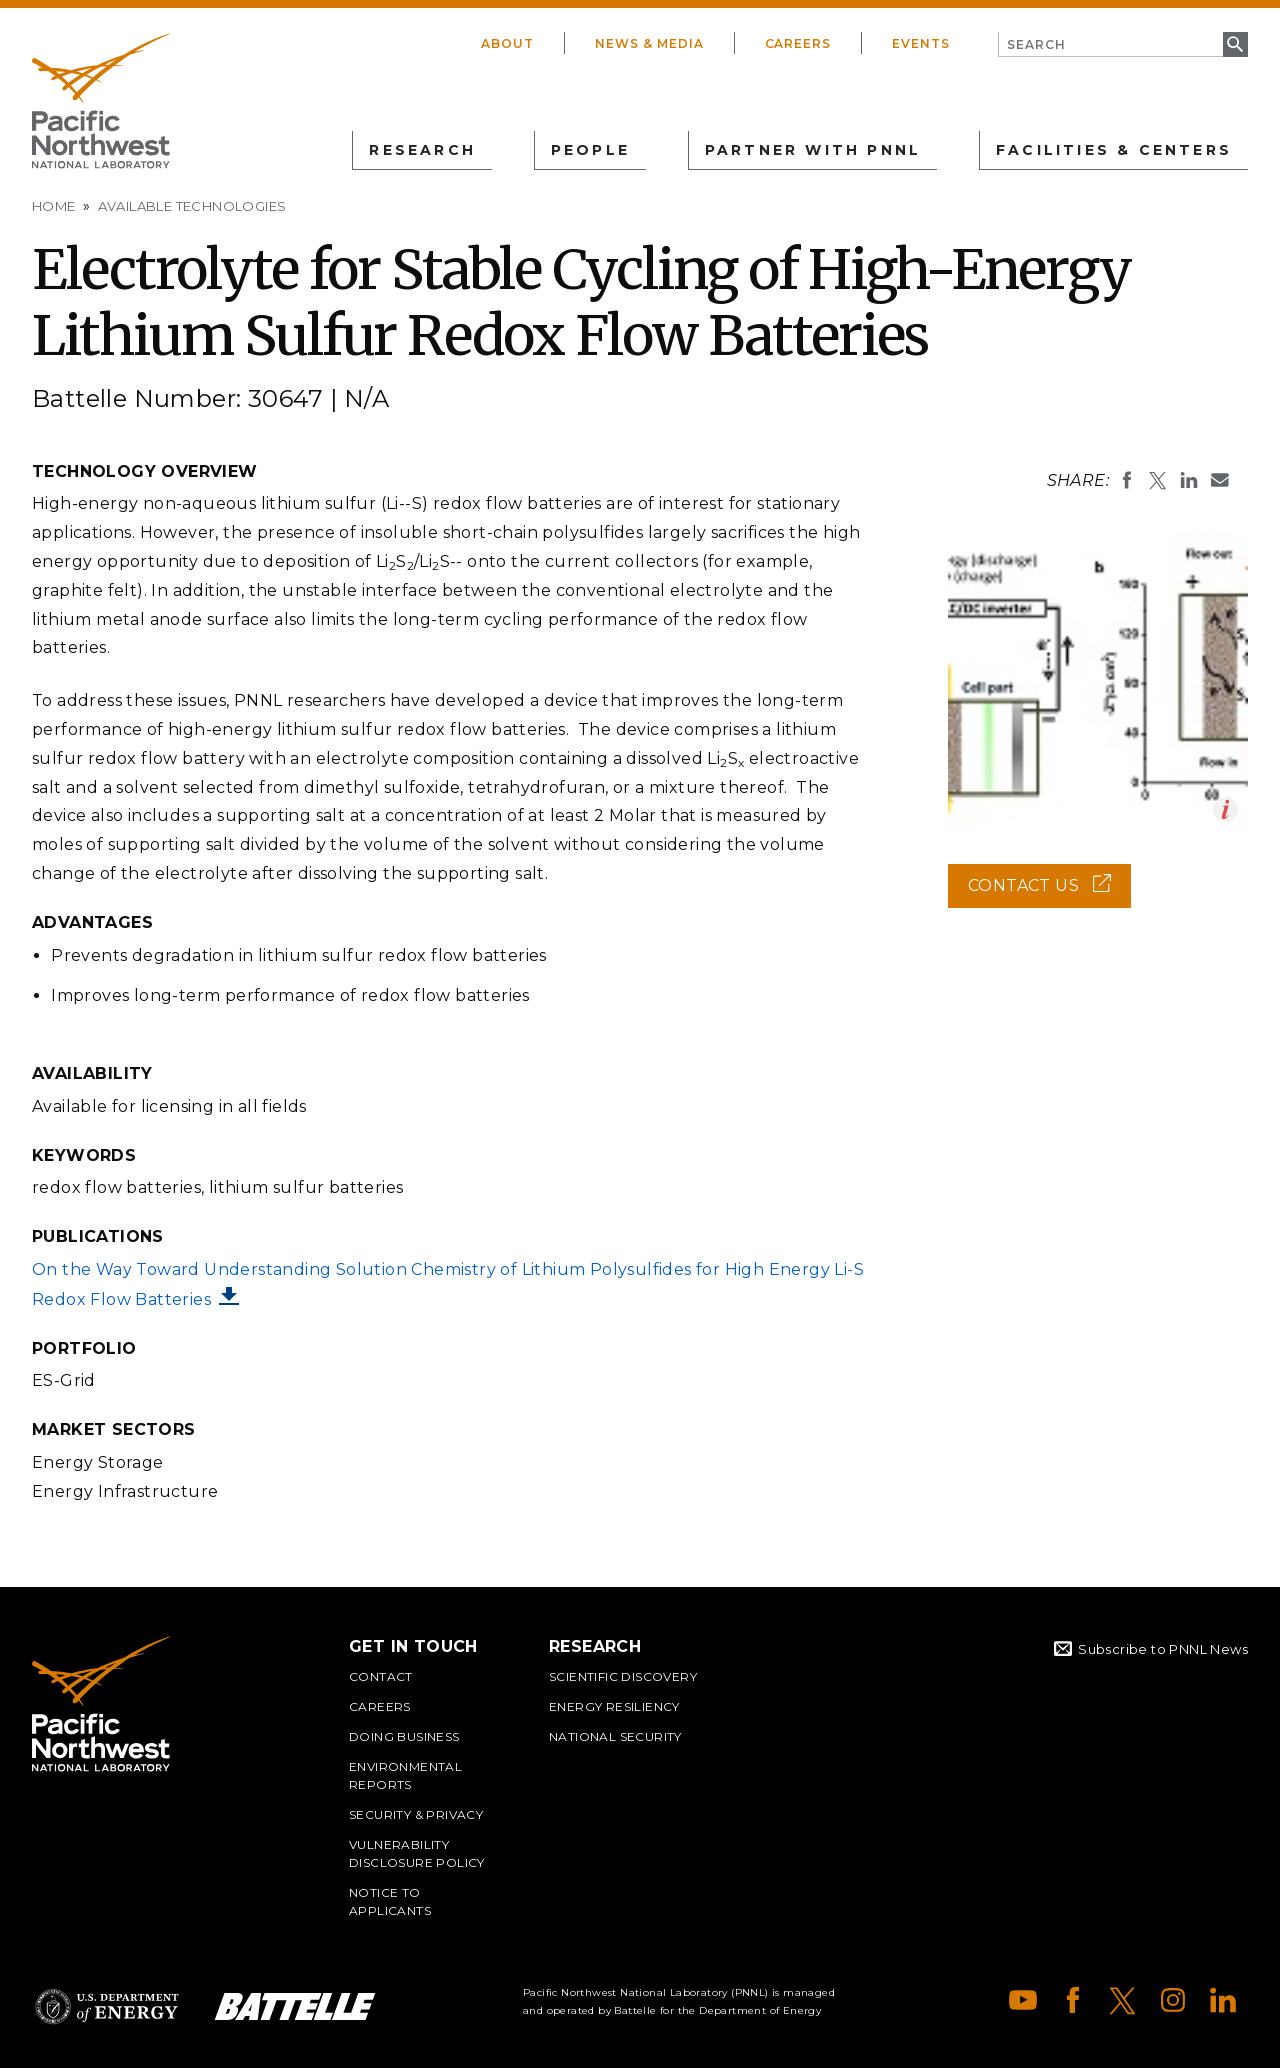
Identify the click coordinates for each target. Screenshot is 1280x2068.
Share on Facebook (1127, 480)
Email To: (1220, 480)
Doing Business (404, 1736)
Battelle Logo (295, 2006)
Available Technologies (192, 206)
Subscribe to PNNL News (1163, 1649)
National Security (615, 1736)
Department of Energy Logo (107, 2006)
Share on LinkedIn (1189, 480)
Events (921, 43)
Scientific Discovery (623, 1676)
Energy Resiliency (614, 1706)
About (507, 43)
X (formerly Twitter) (1123, 2000)
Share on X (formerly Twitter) (1158, 480)
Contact (381, 1676)
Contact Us (1049, 892)
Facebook (1073, 2000)
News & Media (649, 43)
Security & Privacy (416, 1814)
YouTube (1023, 2000)
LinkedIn (1223, 2000)
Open (1225, 809)
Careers (798, 43)
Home (54, 206)
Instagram (1173, 2000)
